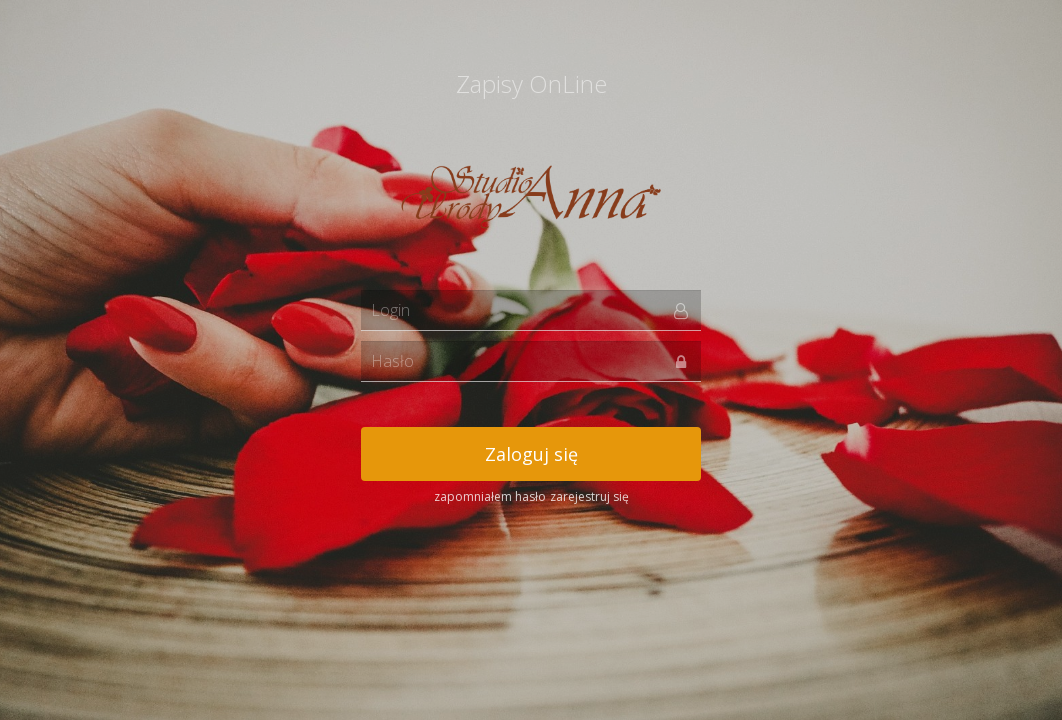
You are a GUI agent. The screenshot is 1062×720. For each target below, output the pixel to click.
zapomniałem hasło (490, 496)
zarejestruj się (589, 496)
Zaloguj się (531, 454)
